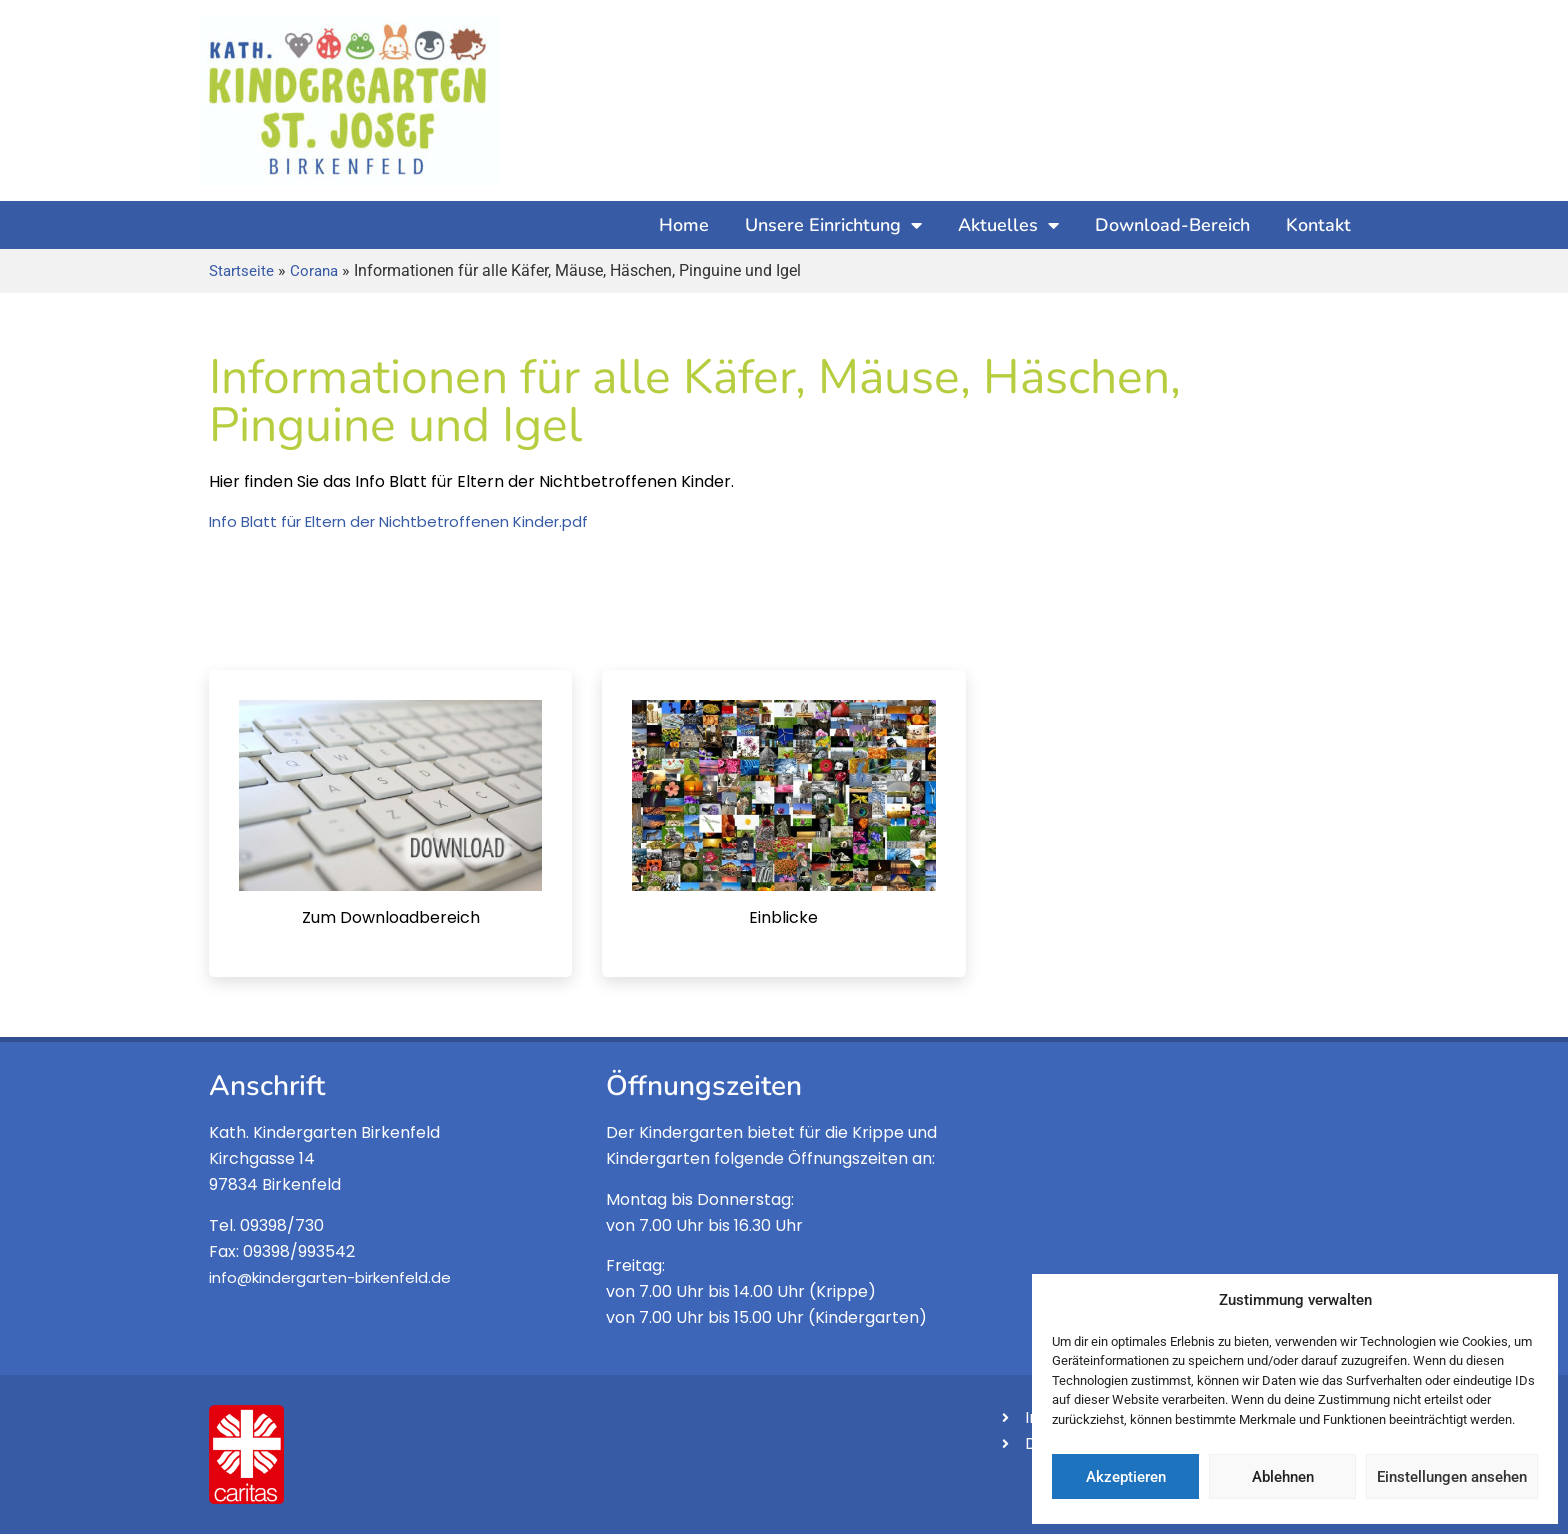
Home (684, 225)
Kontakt (1318, 225)
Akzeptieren (1126, 1477)
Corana (314, 271)
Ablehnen (1283, 1477)
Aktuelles (1008, 225)
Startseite (241, 271)
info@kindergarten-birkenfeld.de (330, 1277)
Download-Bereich (1172, 225)
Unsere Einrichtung (833, 225)
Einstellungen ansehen (1452, 1477)
